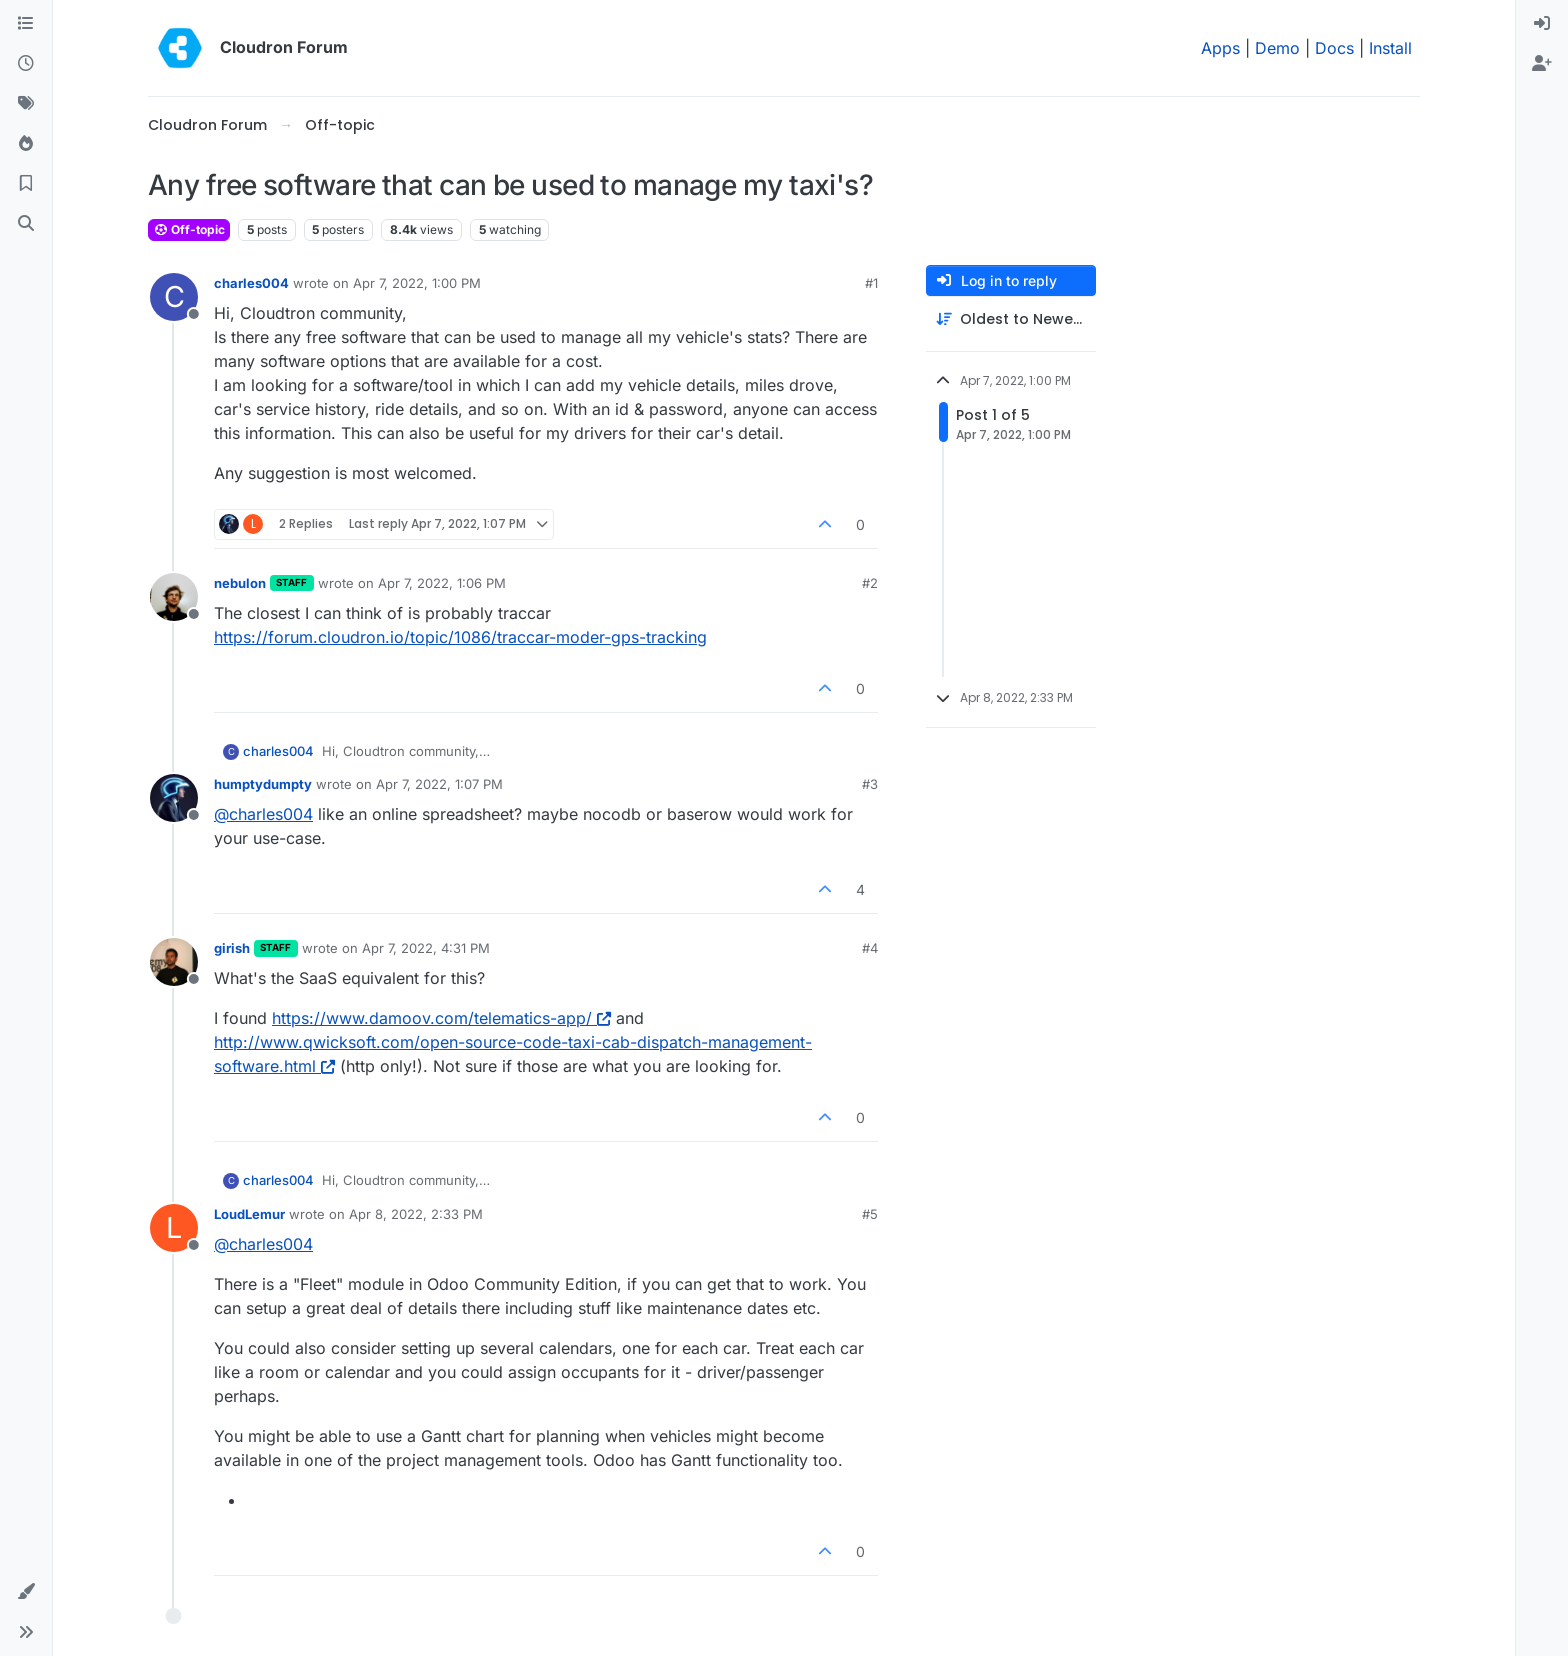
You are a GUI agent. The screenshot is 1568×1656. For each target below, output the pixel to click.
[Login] (1542, 24)
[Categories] (26, 24)
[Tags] (26, 104)
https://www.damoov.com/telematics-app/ (441, 1018)
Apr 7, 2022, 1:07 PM (439, 784)
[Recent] (26, 64)
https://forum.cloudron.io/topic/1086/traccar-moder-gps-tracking (460, 637)
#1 (871, 283)
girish (232, 948)
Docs (1334, 48)
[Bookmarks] (26, 184)
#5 (870, 1214)
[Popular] (26, 144)
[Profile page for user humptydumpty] (174, 798)
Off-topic (189, 229)
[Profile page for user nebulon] (174, 597)
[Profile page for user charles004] (174, 297)
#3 (870, 784)
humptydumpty (263, 784)
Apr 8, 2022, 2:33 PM (416, 1214)
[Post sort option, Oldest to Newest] (1011, 319)
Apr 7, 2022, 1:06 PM (442, 583)
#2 (870, 583)
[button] (26, 1592)
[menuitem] (1542, 24)
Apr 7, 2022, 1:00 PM (417, 283)
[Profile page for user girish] (174, 962)
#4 (870, 948)
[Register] (1542, 64)
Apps (1220, 48)
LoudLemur (249, 1214)
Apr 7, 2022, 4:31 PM (426, 948)
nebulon (240, 583)
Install (1390, 48)
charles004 (251, 283)
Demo (1277, 48)
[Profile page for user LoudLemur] (174, 1228)
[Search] (26, 224)
